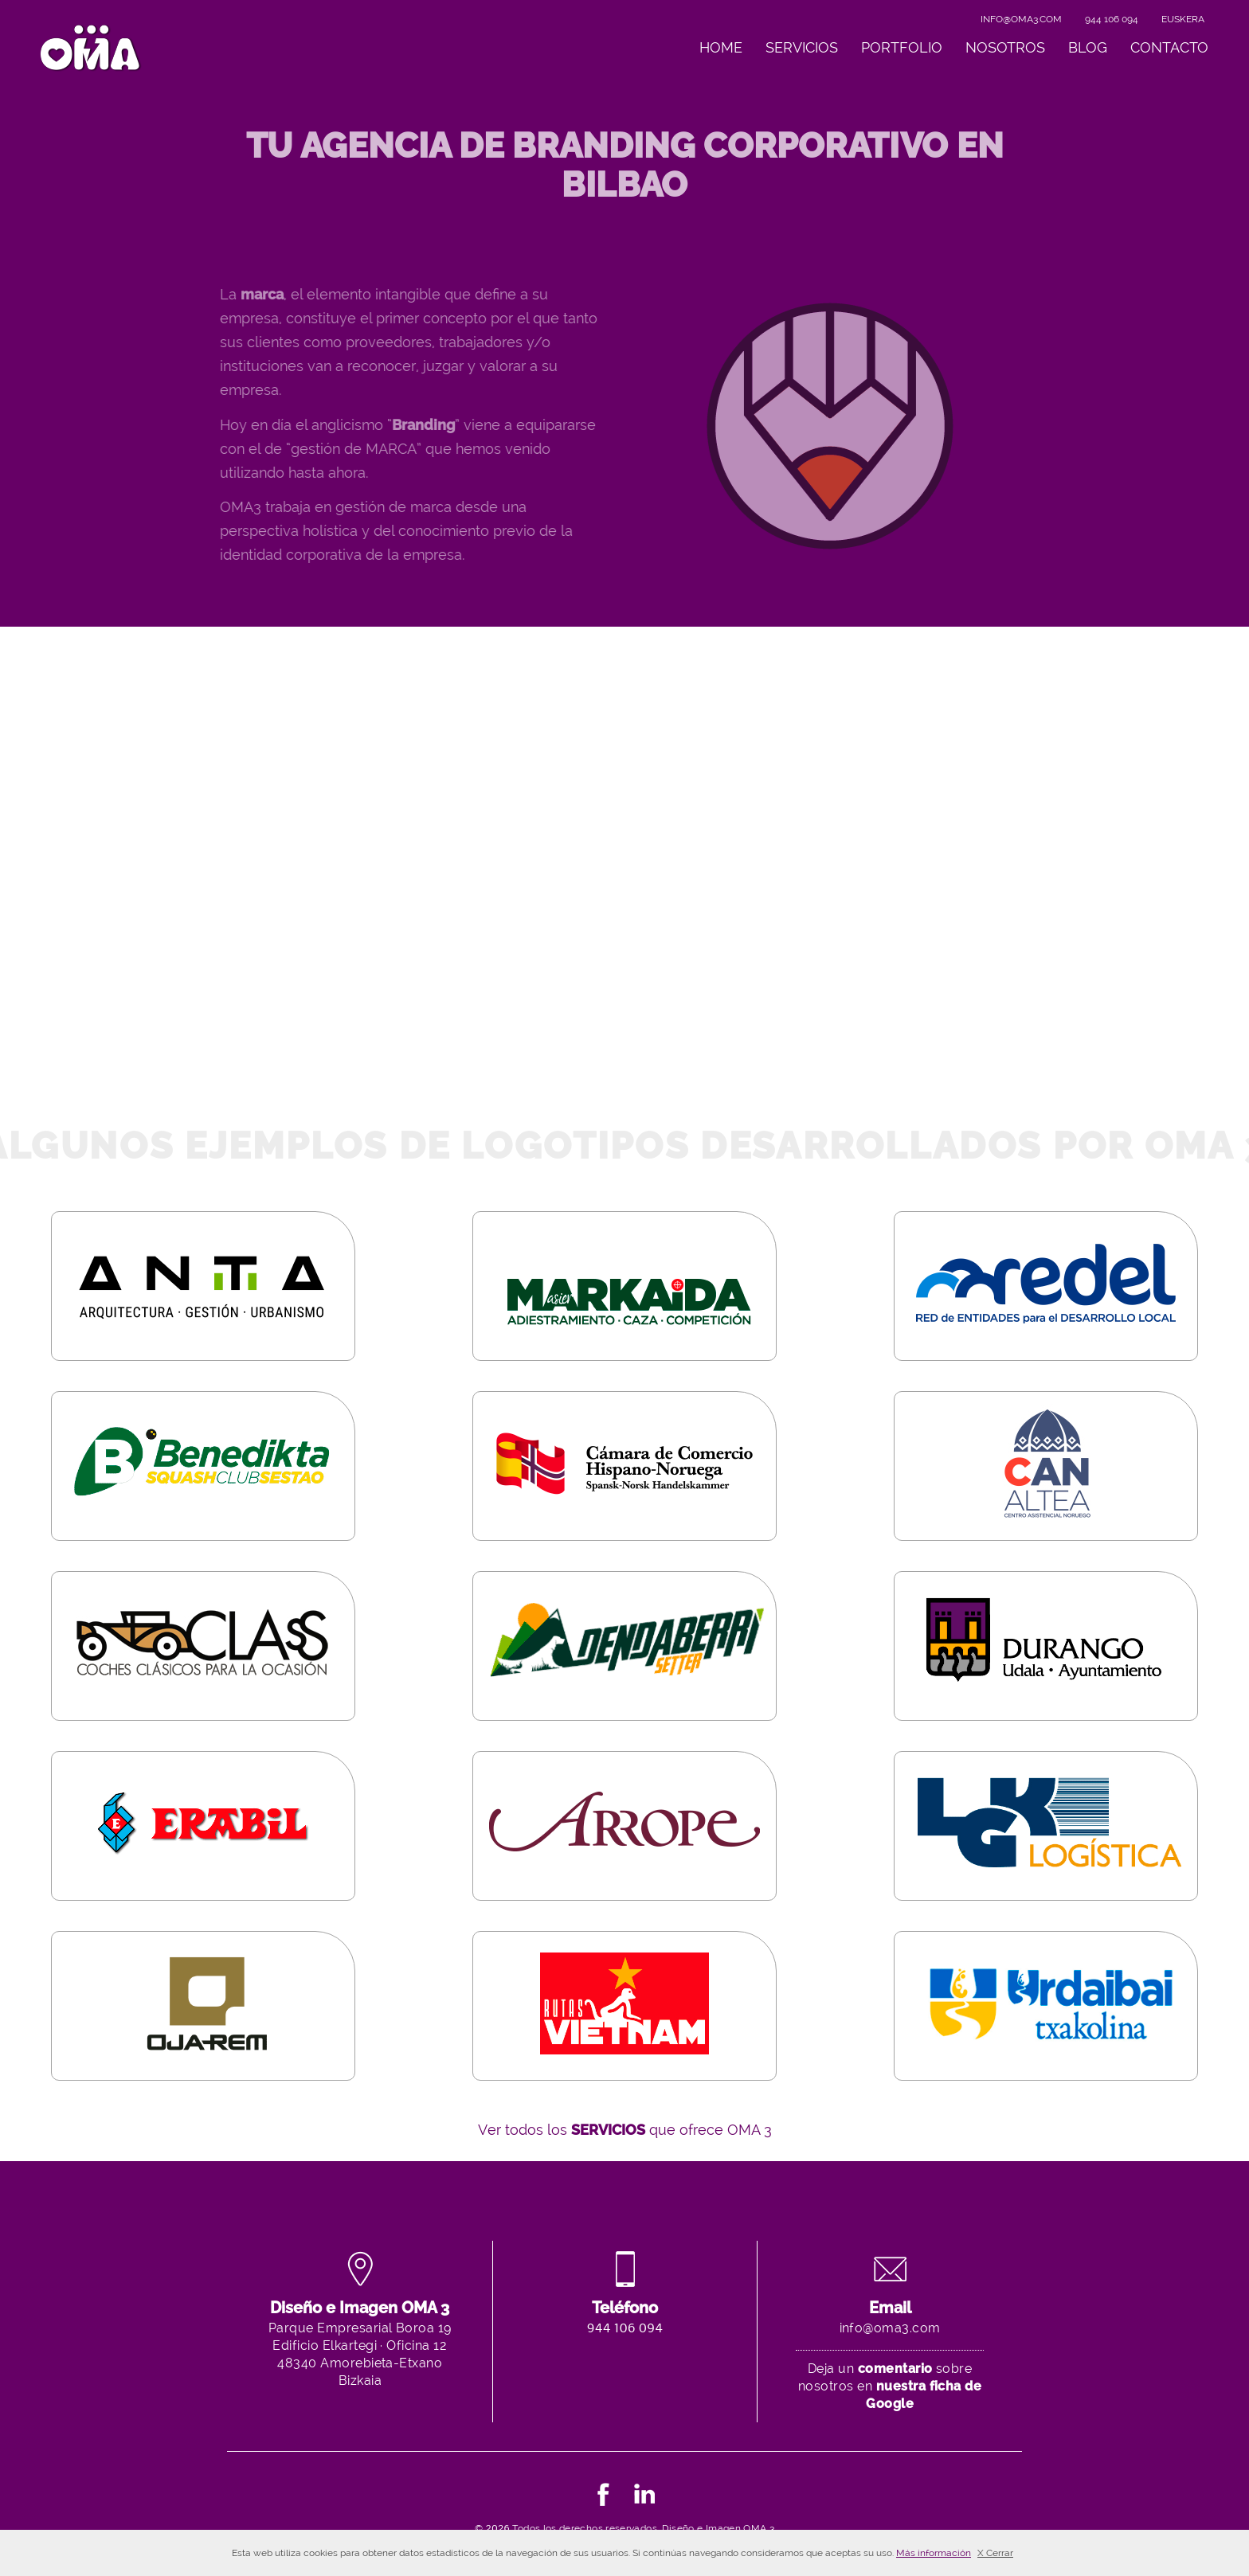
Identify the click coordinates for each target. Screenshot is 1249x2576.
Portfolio (901, 47)
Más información (933, 2552)
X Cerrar (995, 2552)
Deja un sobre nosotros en (889, 2386)
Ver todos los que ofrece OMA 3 (625, 2129)
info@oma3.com (1021, 19)
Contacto (1169, 47)
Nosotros (1005, 47)
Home (720, 47)
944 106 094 (1111, 19)
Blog (1087, 47)
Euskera (1182, 19)
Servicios (801, 47)
